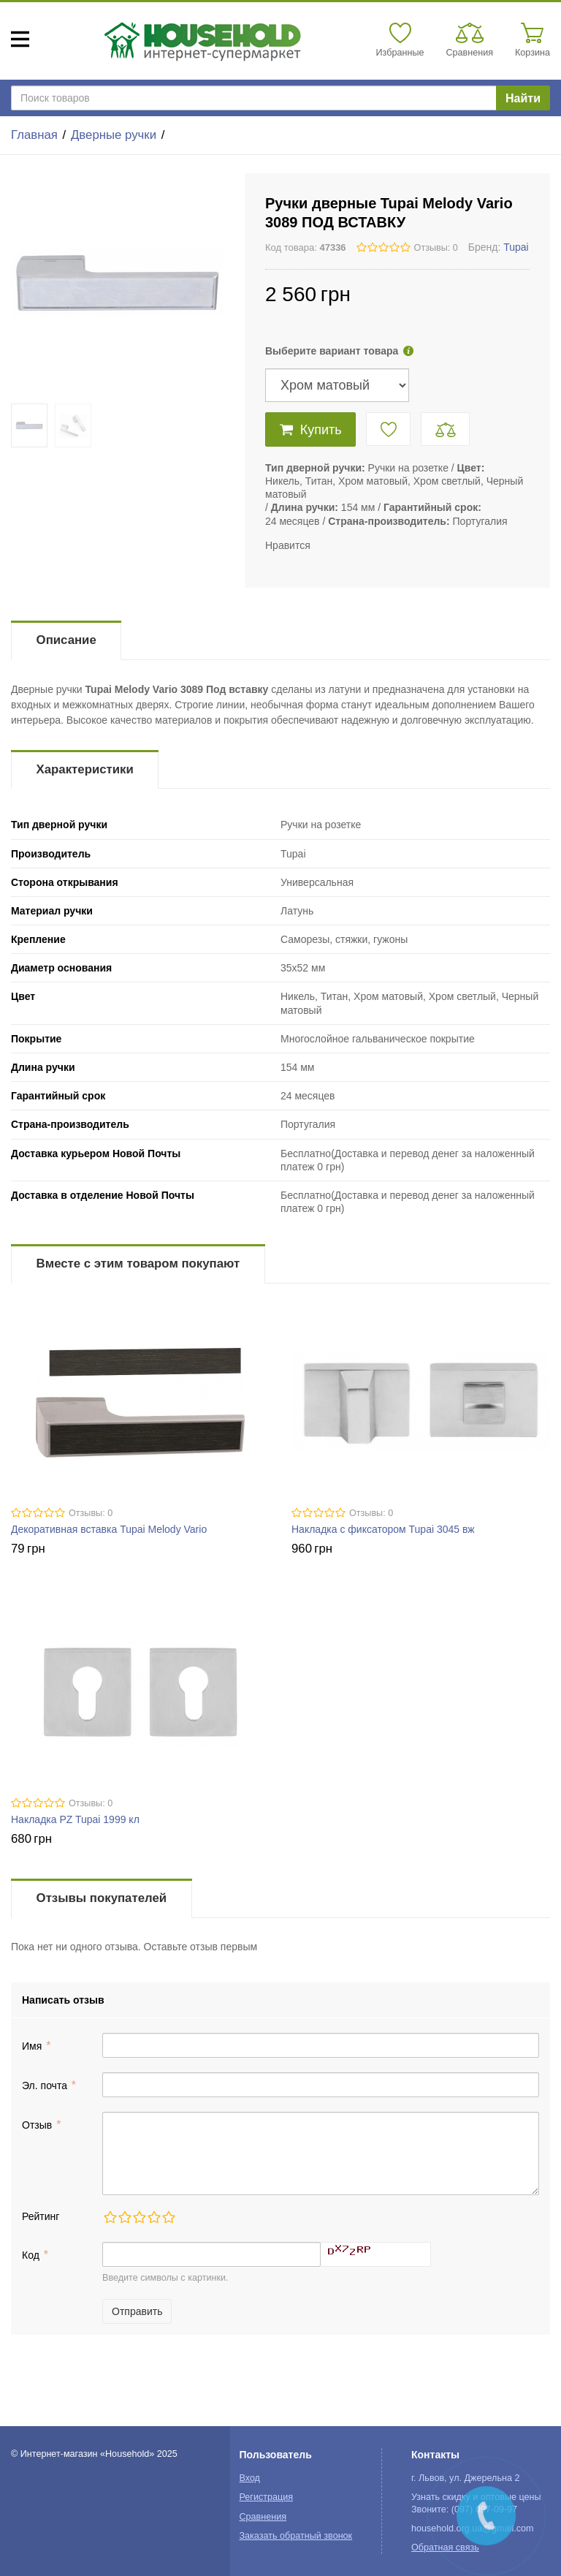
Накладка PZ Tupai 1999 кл (75, 1819)
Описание (66, 640)
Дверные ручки (113, 135)
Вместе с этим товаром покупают (138, 1263)
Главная (34, 135)
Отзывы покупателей (102, 1898)
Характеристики (85, 769)
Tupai (516, 247)
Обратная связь (445, 2547)
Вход (249, 2478)
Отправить (137, 2311)
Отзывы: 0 (436, 248)
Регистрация (266, 2497)
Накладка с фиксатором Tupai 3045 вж (383, 1529)
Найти (523, 98)
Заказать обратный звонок (295, 2536)
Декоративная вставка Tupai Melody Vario (109, 1529)
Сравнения (262, 2517)
